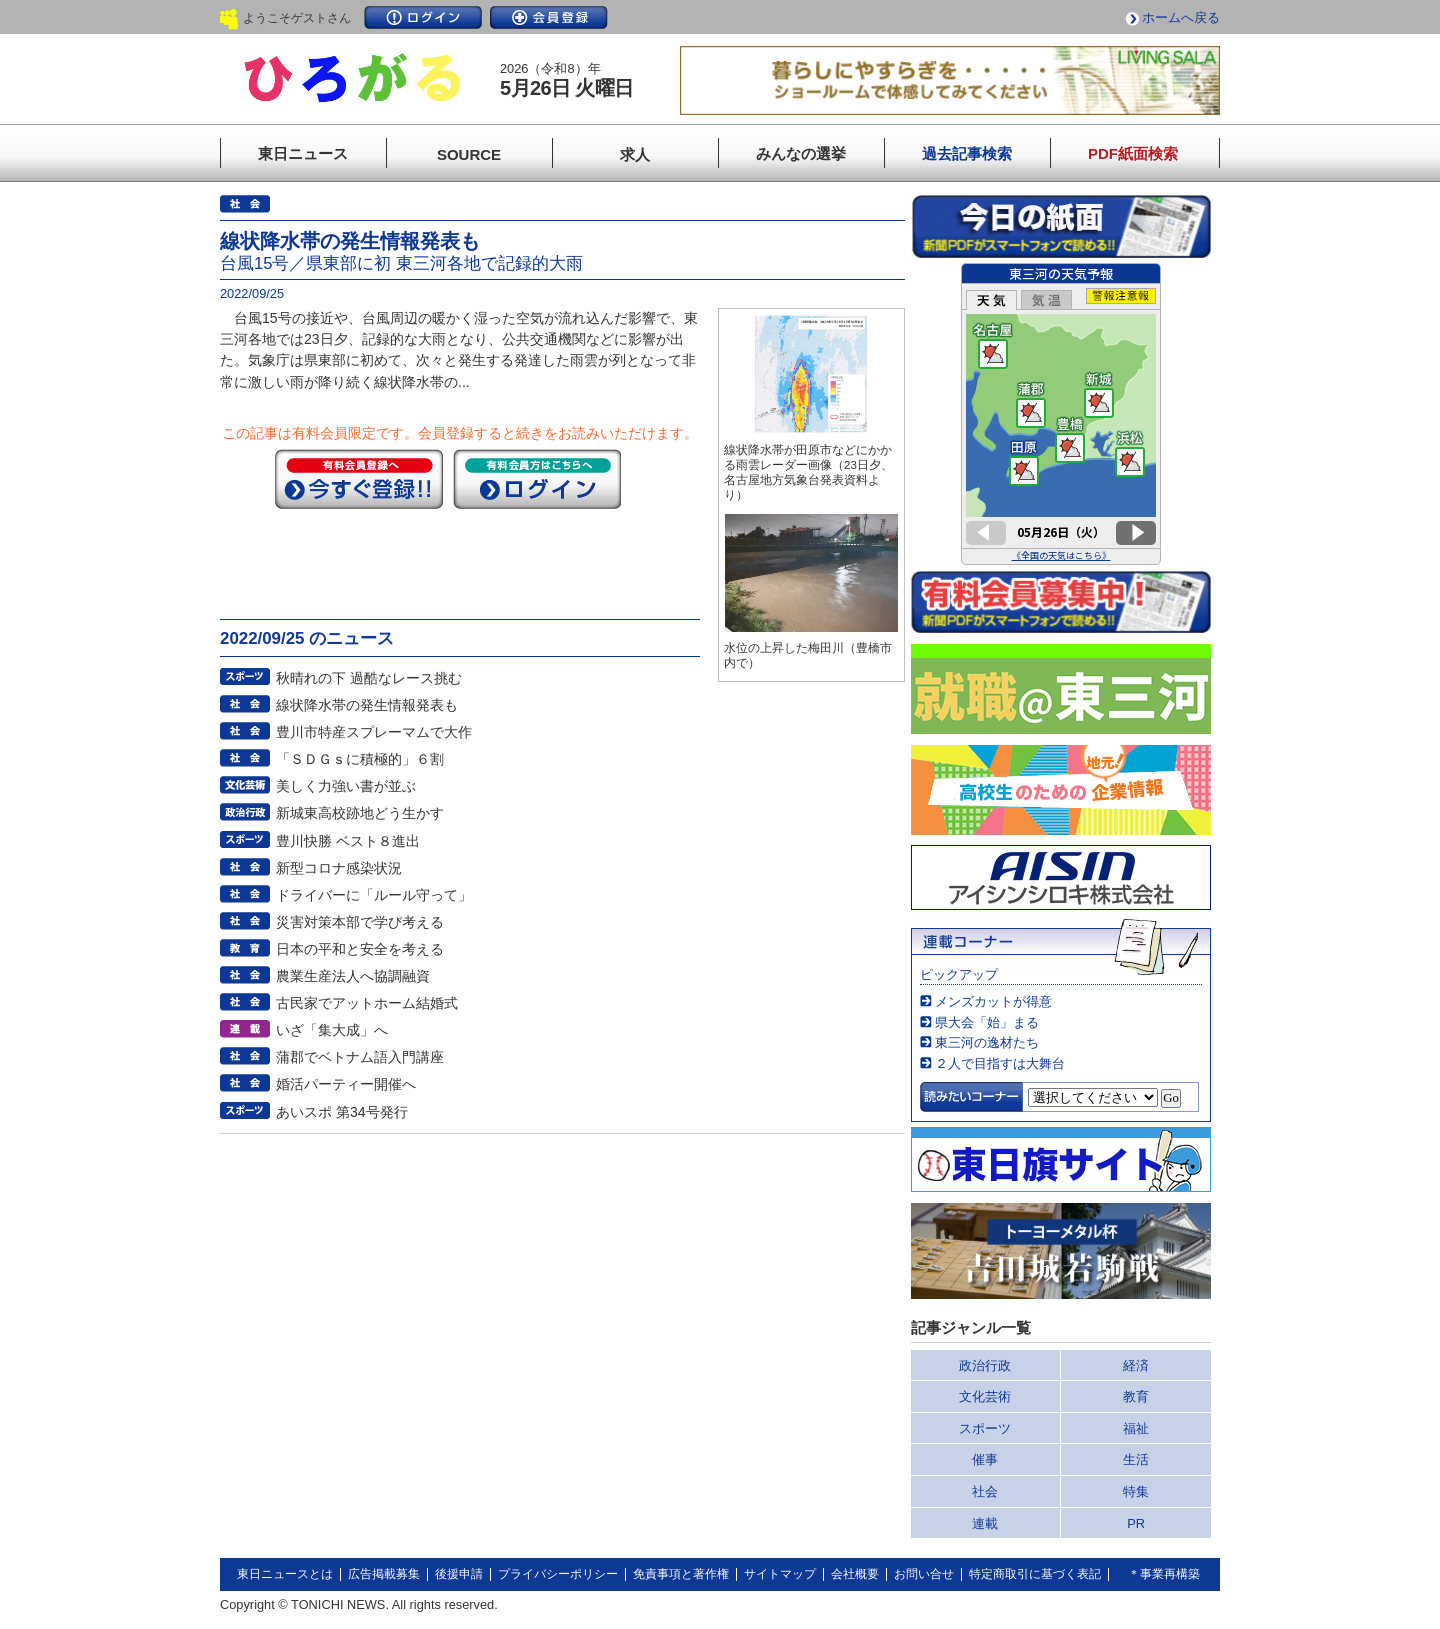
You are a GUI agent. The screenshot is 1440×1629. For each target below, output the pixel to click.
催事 (985, 1459)
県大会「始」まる (987, 1022)
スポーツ (985, 1428)
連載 (985, 1523)
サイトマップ (780, 1574)
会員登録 (549, 17)
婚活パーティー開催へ (346, 1084)
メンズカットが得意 (993, 1001)
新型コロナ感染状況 (339, 868)
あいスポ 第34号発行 (342, 1112)
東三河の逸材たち (987, 1042)
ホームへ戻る (1181, 17)
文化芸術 (985, 1396)
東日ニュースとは (285, 1574)
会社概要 (855, 1574)
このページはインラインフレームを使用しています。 (1061, 414)
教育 (1136, 1396)
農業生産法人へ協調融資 (353, 976)
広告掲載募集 (384, 1574)
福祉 (1136, 1428)
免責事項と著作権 (681, 1574)
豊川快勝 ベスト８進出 (348, 841)
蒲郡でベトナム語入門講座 (360, 1057)
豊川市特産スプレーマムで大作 (374, 732)
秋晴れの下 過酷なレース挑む (369, 678)
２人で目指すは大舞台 (1000, 1063)
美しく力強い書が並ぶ (346, 786)
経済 (1136, 1365)
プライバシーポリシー (558, 1574)
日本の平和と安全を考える (360, 949)
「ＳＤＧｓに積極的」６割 (360, 759)
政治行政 (985, 1365)
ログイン (423, 17)
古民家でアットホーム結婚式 (367, 1003)
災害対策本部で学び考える (360, 922)
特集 (1136, 1491)
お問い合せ (924, 1574)
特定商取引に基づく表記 (1035, 1574)
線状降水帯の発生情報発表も (367, 705)
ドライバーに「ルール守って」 (374, 895)
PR (1136, 1523)
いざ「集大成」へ (332, 1030)
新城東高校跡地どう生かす (360, 813)
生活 (1136, 1459)
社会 (985, 1491)
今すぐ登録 (359, 479)
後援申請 (459, 1574)
